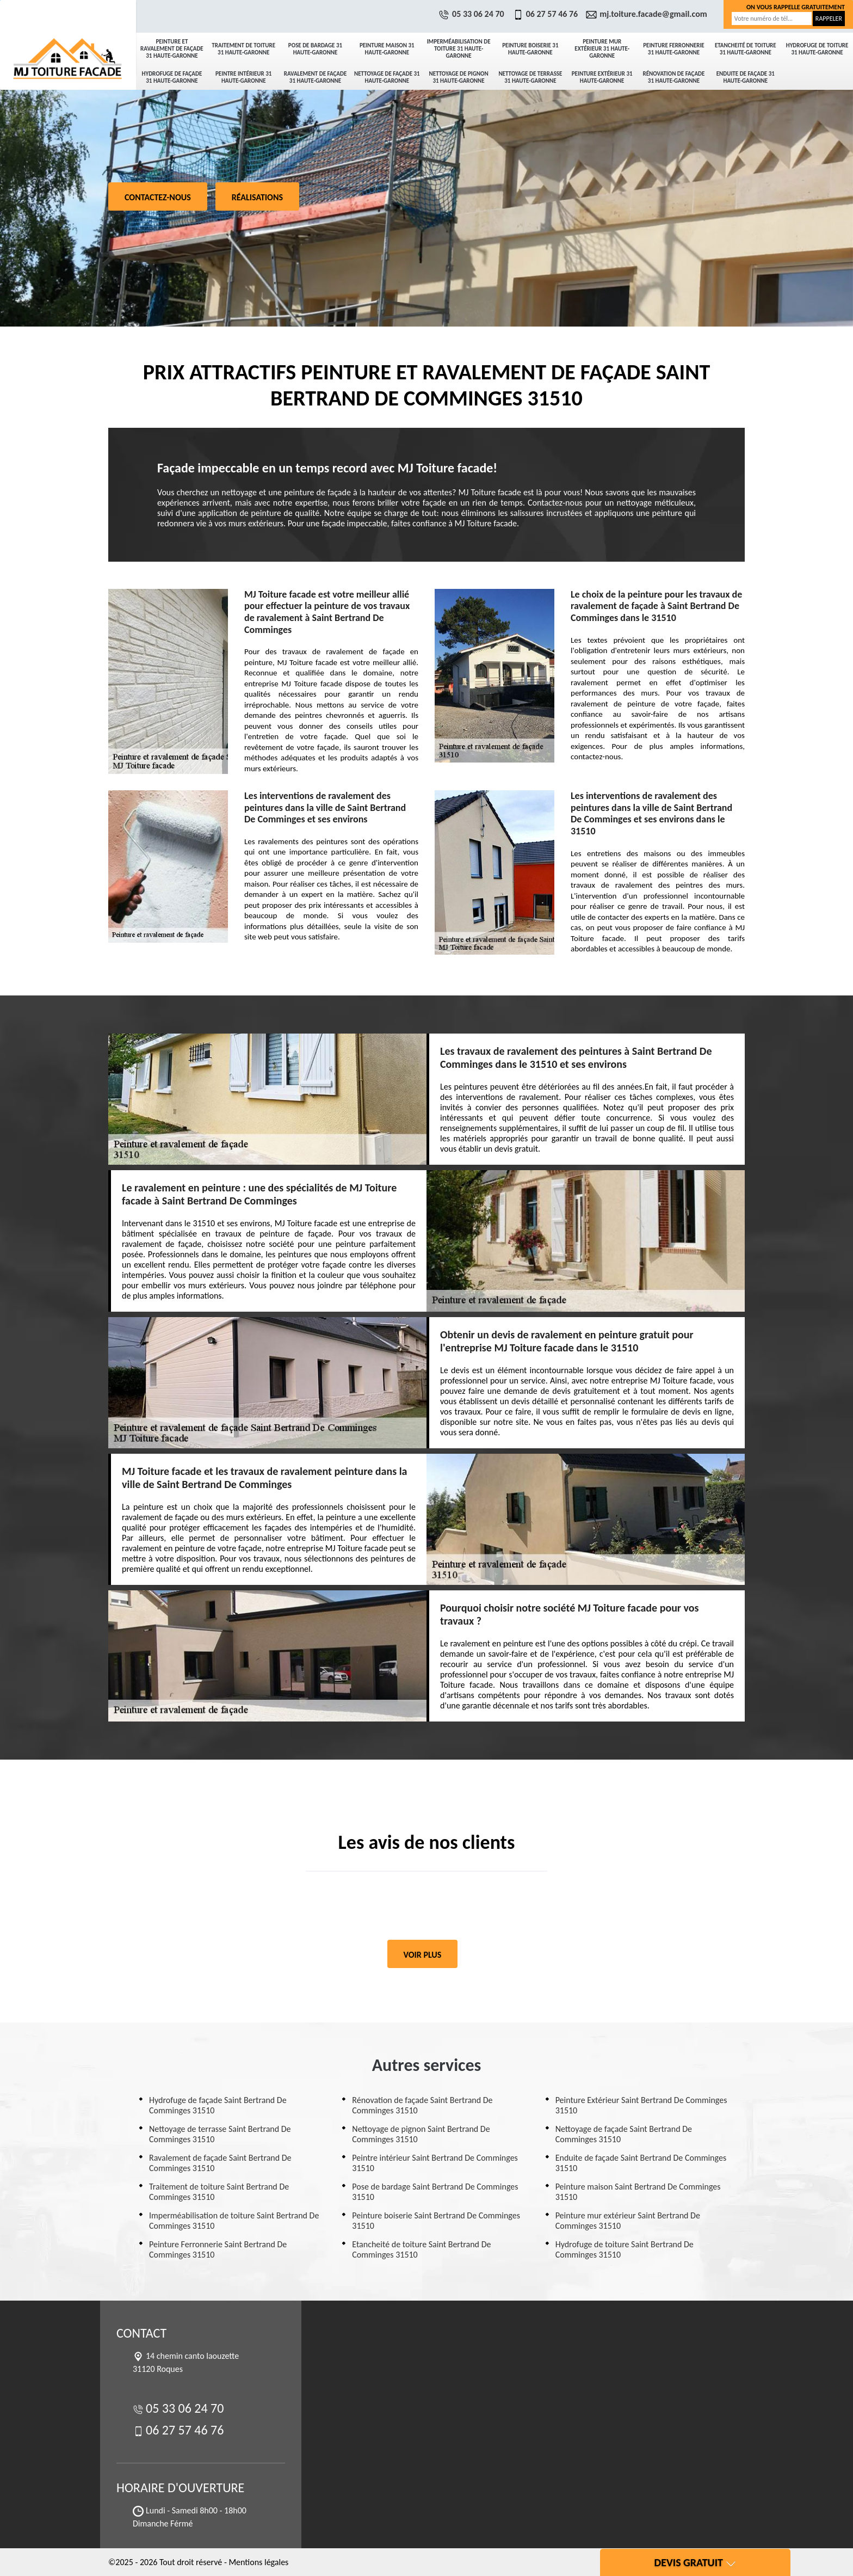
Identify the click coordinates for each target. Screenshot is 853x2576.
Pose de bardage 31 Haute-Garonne (315, 49)
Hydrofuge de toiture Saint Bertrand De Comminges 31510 (624, 2249)
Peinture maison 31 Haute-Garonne (387, 49)
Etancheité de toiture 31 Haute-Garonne (745, 49)
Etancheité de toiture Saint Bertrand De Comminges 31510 (421, 2249)
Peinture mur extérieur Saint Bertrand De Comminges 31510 (627, 2220)
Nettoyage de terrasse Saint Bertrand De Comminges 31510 (220, 2134)
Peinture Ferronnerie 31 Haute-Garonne (673, 49)
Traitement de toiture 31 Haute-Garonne (243, 49)
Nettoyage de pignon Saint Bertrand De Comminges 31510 (421, 2134)
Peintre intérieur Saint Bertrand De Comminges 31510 (435, 2163)
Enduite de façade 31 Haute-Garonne (745, 77)
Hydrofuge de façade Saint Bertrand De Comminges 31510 (218, 2105)
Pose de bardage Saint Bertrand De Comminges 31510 (435, 2191)
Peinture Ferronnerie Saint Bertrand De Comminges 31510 (218, 2249)
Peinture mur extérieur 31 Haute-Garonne (601, 48)
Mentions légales (258, 2562)
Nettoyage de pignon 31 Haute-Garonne (459, 77)
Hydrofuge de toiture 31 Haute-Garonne (817, 49)
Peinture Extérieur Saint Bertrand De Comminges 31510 (641, 2105)
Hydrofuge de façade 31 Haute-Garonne (172, 77)
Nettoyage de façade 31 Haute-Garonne (387, 77)
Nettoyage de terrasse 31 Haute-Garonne (530, 77)
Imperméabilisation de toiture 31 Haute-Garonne (459, 48)
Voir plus (423, 1955)
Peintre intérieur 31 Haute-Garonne (243, 77)
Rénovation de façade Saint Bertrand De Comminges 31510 (422, 2105)
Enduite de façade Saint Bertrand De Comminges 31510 (640, 2163)
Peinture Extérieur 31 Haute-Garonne (602, 77)
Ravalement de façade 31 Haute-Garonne (315, 77)
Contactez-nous (158, 197)
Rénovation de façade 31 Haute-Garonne (674, 77)
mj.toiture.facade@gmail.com (648, 14)
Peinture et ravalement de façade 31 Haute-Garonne (171, 48)
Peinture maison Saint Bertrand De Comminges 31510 (638, 2191)
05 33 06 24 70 (472, 14)
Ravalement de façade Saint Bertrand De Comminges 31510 (220, 2163)
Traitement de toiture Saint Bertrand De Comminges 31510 (219, 2191)
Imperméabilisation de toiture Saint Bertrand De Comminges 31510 (234, 2220)
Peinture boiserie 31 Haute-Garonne (530, 49)
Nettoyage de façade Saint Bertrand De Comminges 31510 (623, 2134)
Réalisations (257, 197)
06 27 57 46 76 (546, 14)
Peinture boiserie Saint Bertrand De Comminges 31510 (436, 2220)
